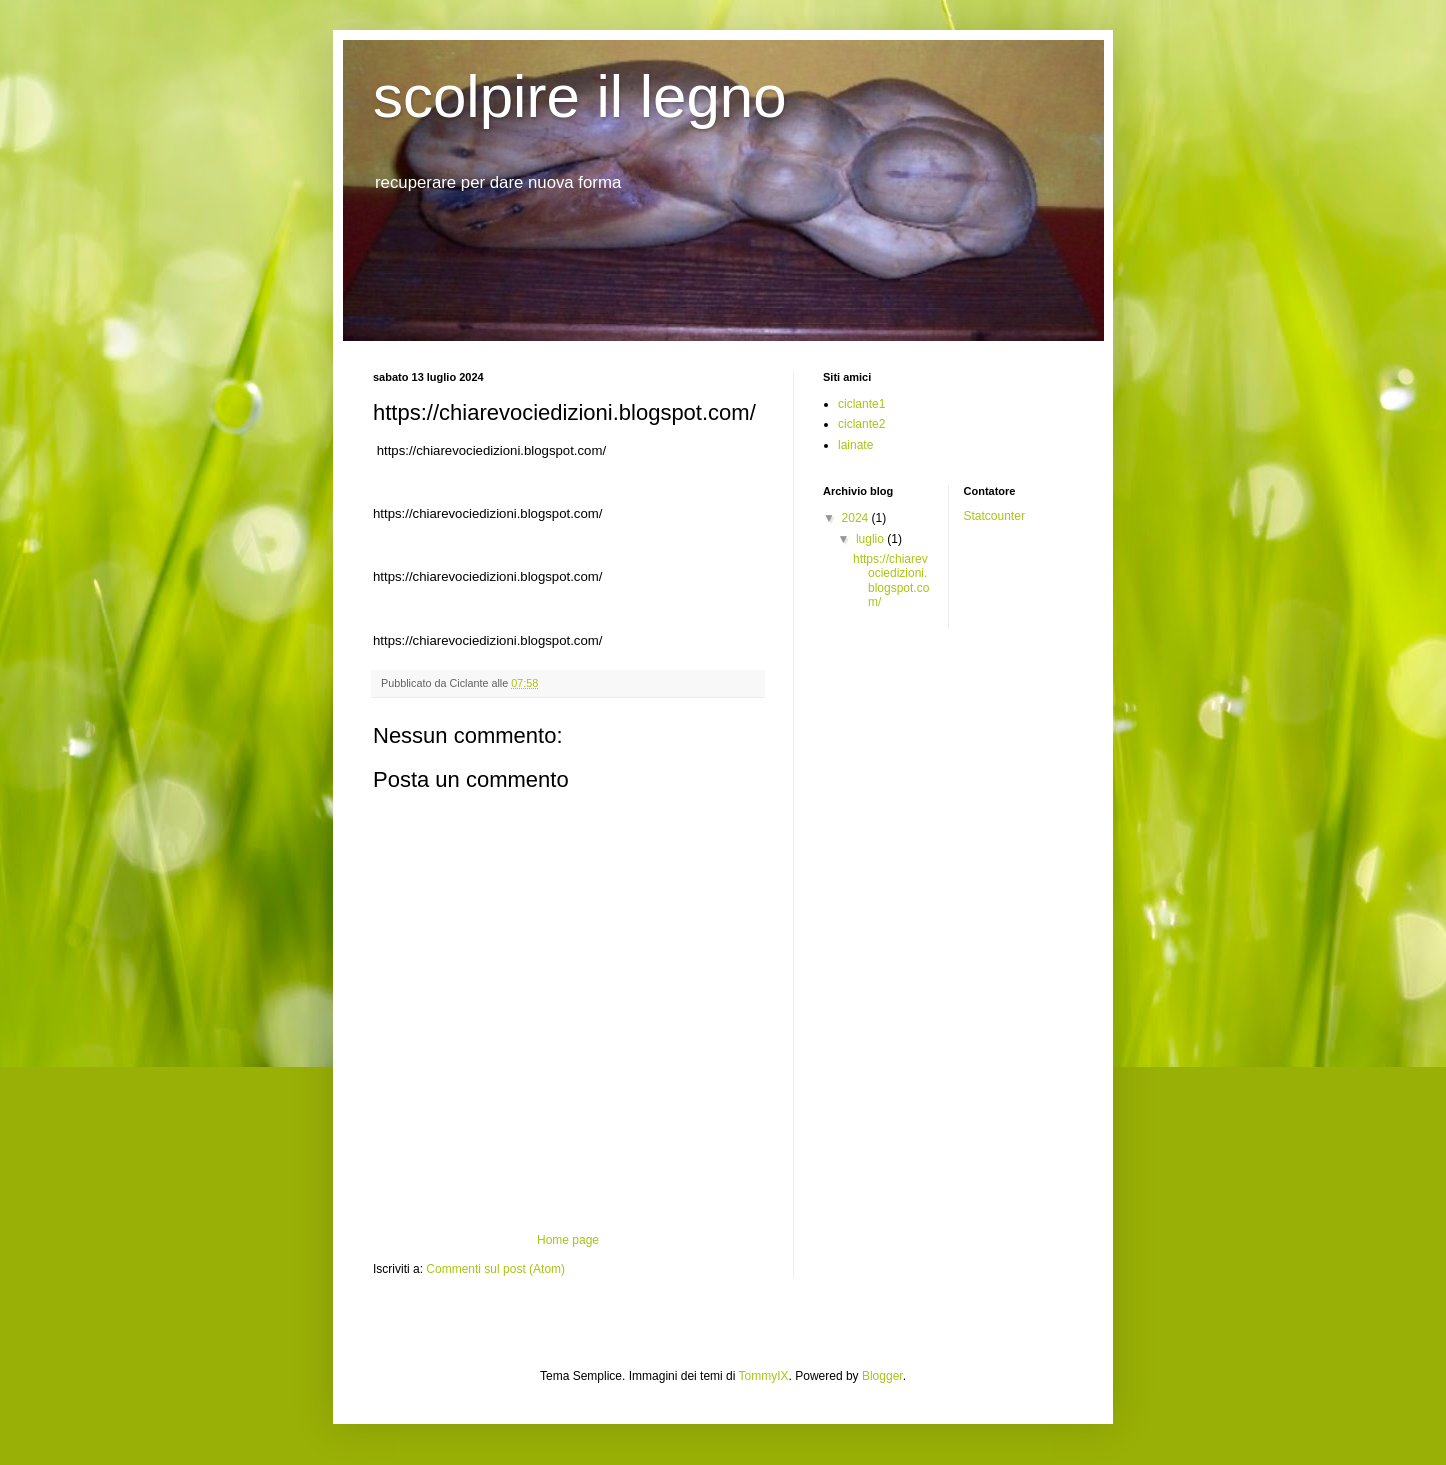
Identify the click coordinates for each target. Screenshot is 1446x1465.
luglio (871, 539)
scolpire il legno (580, 96)
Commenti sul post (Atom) (495, 1269)
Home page (568, 1240)
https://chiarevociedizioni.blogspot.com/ (891, 580)
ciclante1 (861, 404)
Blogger (882, 1376)
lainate (855, 445)
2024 (857, 518)
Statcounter (994, 516)
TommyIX (764, 1376)
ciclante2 (861, 424)
